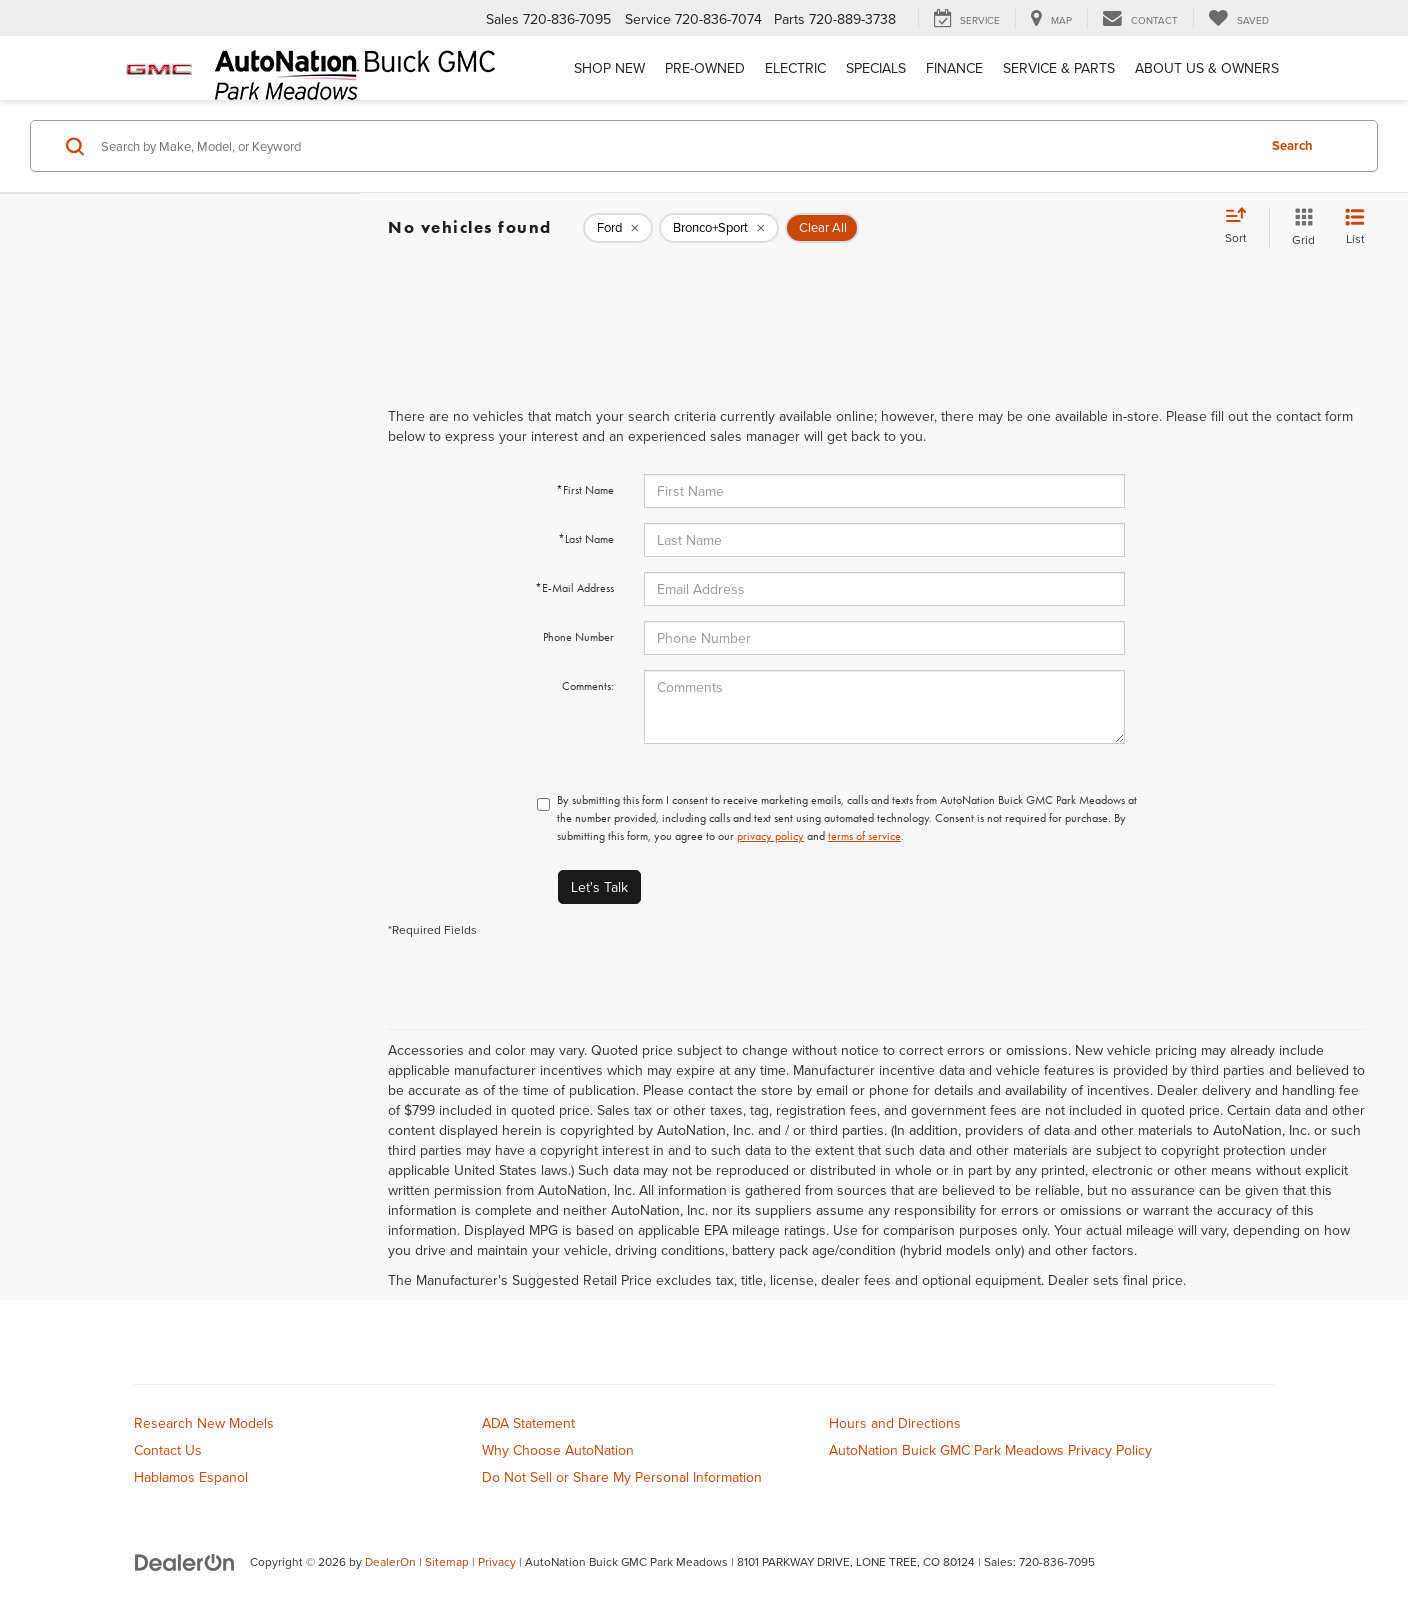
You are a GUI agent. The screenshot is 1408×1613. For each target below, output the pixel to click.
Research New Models (204, 1423)
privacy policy (770, 836)
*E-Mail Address (574, 588)
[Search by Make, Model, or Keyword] (675, 146)
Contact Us (168, 1450)
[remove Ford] (618, 228)
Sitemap (447, 1561)
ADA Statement (528, 1423)
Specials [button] (876, 68)
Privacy (497, 1561)
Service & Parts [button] (1059, 68)
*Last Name (586, 539)
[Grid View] (1299, 227)
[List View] (1355, 227)
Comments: (588, 686)
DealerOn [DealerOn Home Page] (390, 1561)
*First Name (585, 490)
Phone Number (578, 637)
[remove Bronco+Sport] (719, 228)
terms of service (864, 836)
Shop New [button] (609, 68)
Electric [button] (795, 68)
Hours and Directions (895, 1423)
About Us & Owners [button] (1207, 68)
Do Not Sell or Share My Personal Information (622, 1477)
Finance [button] (954, 68)
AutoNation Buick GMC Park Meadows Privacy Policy (990, 1450)
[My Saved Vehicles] (1238, 19)
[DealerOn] (185, 1561)
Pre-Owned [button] (705, 68)
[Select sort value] (1242, 227)
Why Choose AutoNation (558, 1450)
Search (1292, 145)
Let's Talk (599, 887)
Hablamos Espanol (191, 1477)
